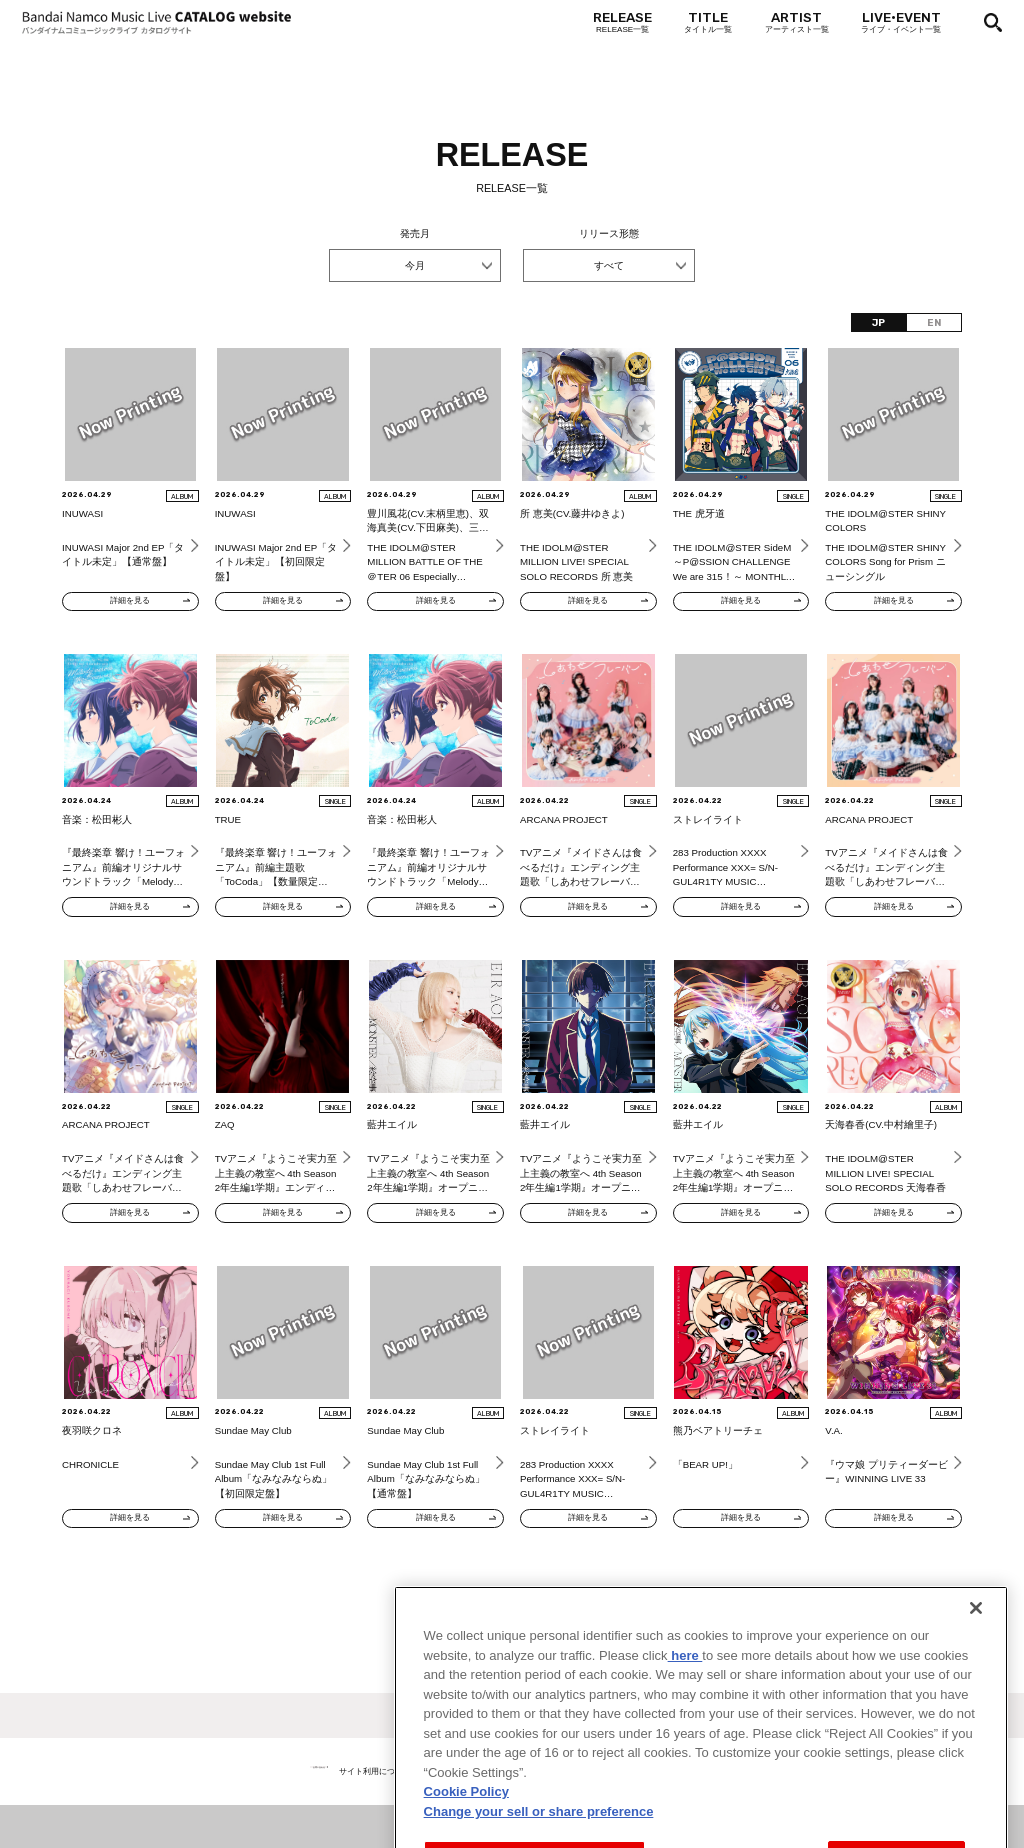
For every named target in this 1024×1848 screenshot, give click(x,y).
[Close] (976, 1676)
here (685, 1723)
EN (934, 322)
